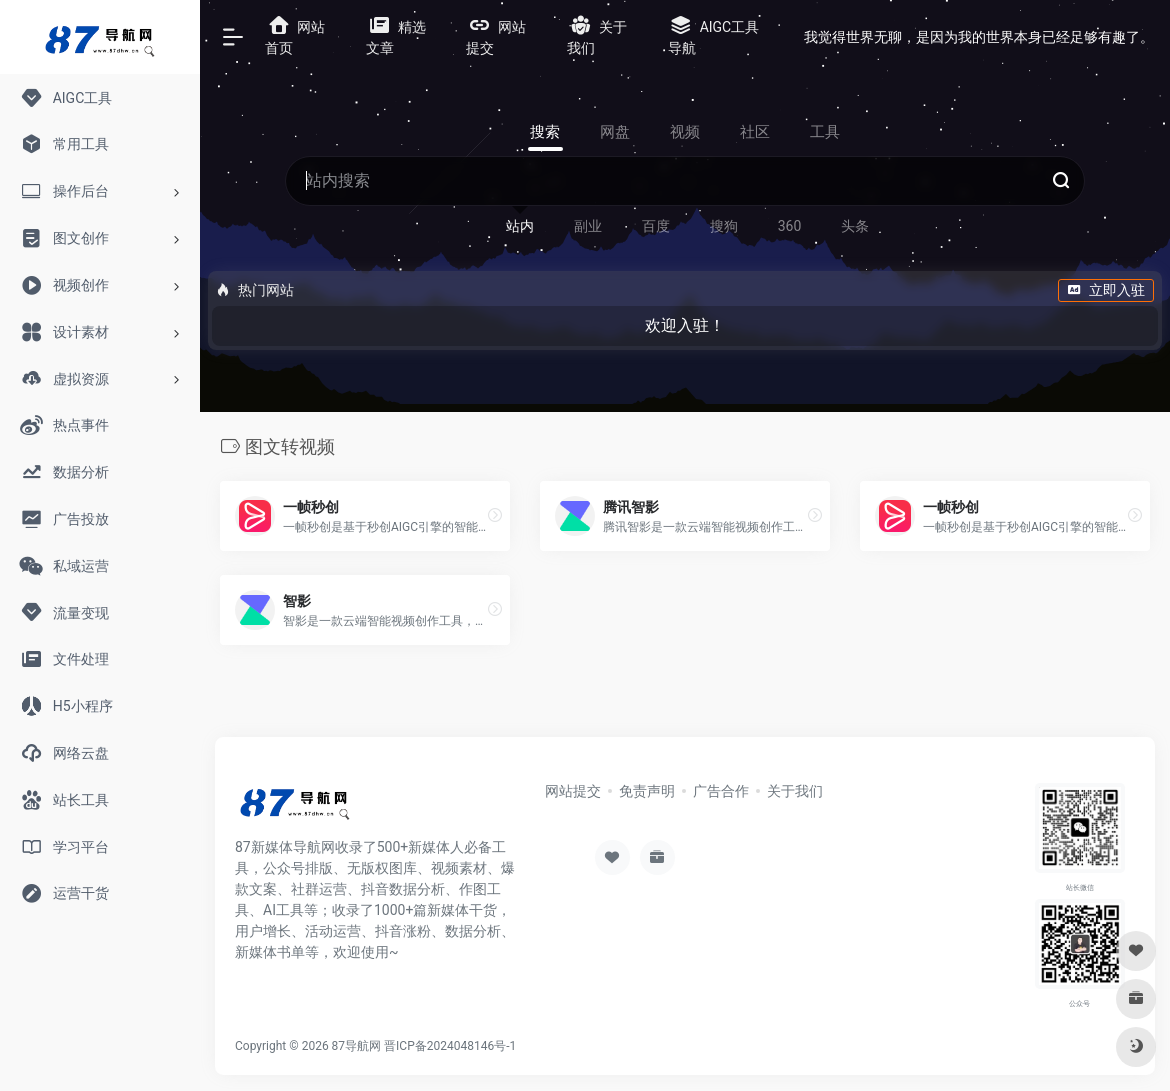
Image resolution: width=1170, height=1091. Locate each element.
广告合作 (721, 791)
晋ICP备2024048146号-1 (450, 1046)
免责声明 (647, 791)
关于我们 (795, 791)
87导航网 (357, 1046)
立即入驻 (1106, 290)
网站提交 (573, 791)
